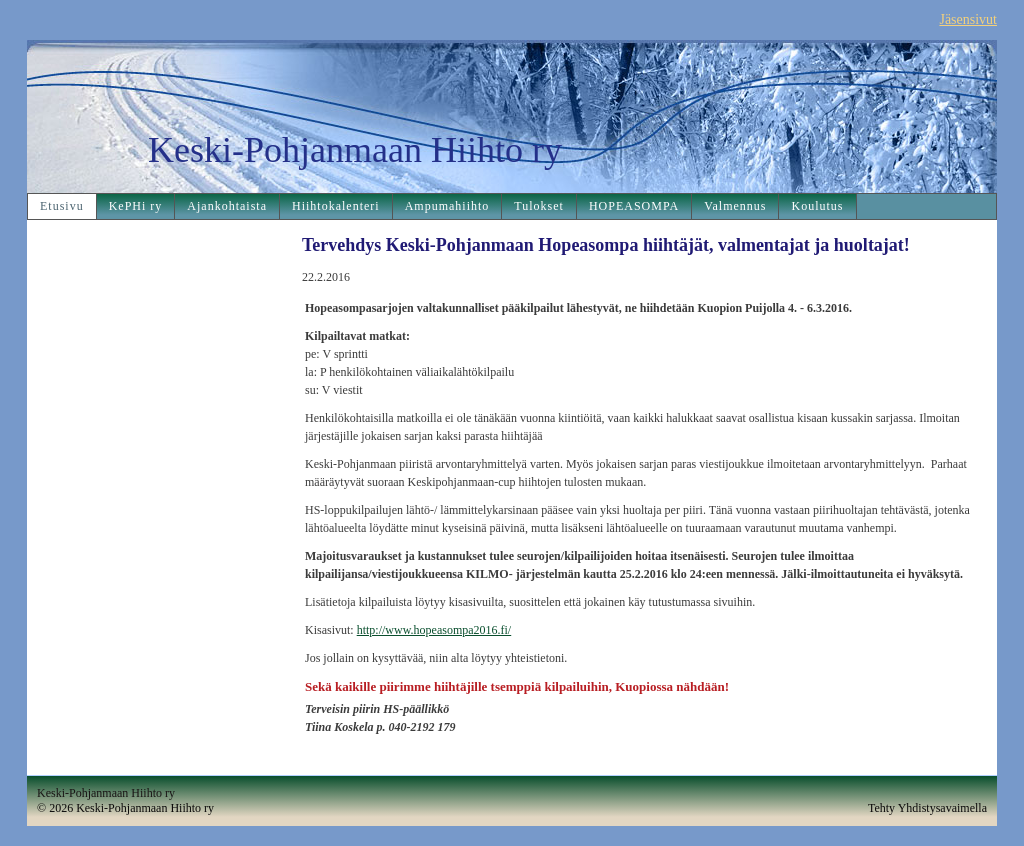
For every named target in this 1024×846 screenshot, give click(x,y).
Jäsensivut (968, 19)
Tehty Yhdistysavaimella (927, 808)
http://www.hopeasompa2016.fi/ (434, 630)
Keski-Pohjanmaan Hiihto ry (355, 150)
